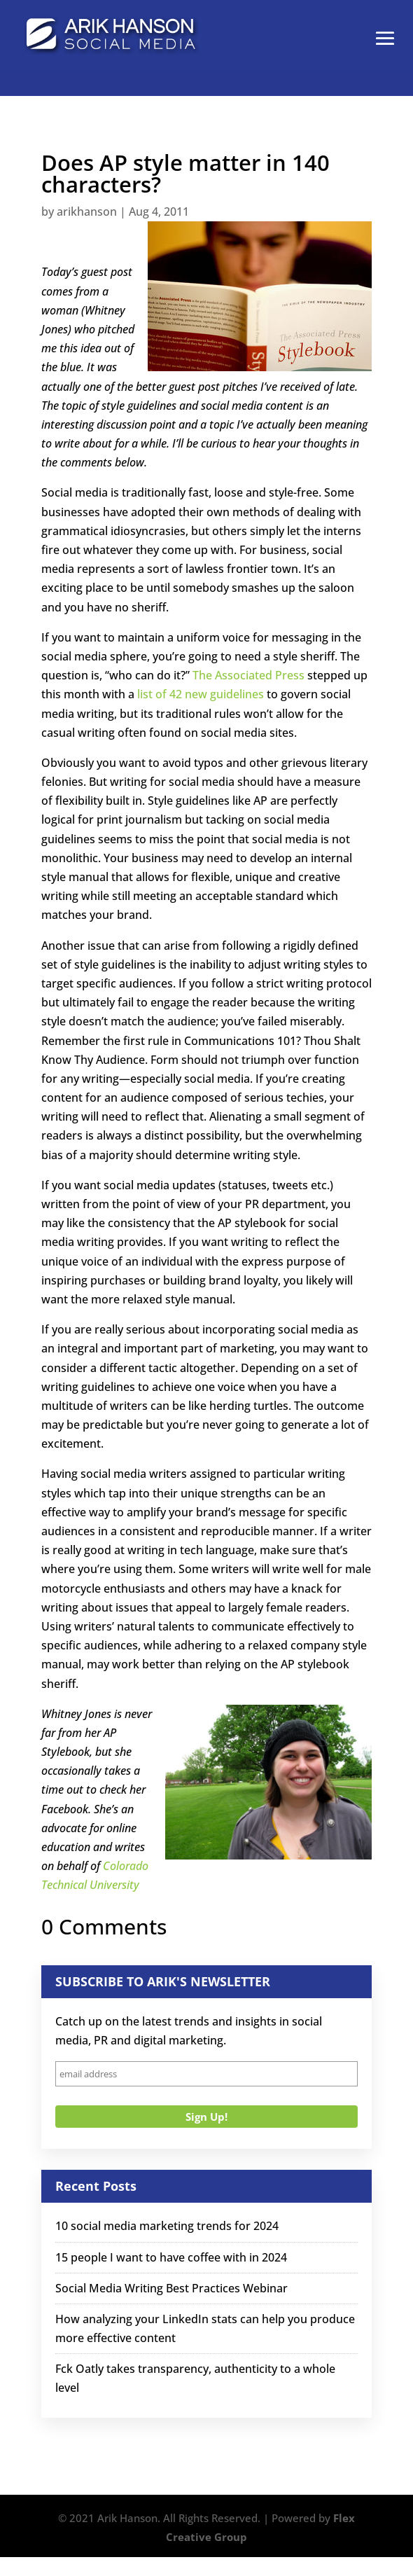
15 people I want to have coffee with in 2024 (171, 2257)
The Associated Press (248, 675)
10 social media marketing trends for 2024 (167, 2226)
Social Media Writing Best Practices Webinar (171, 2288)
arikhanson (87, 211)
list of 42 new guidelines (200, 694)
